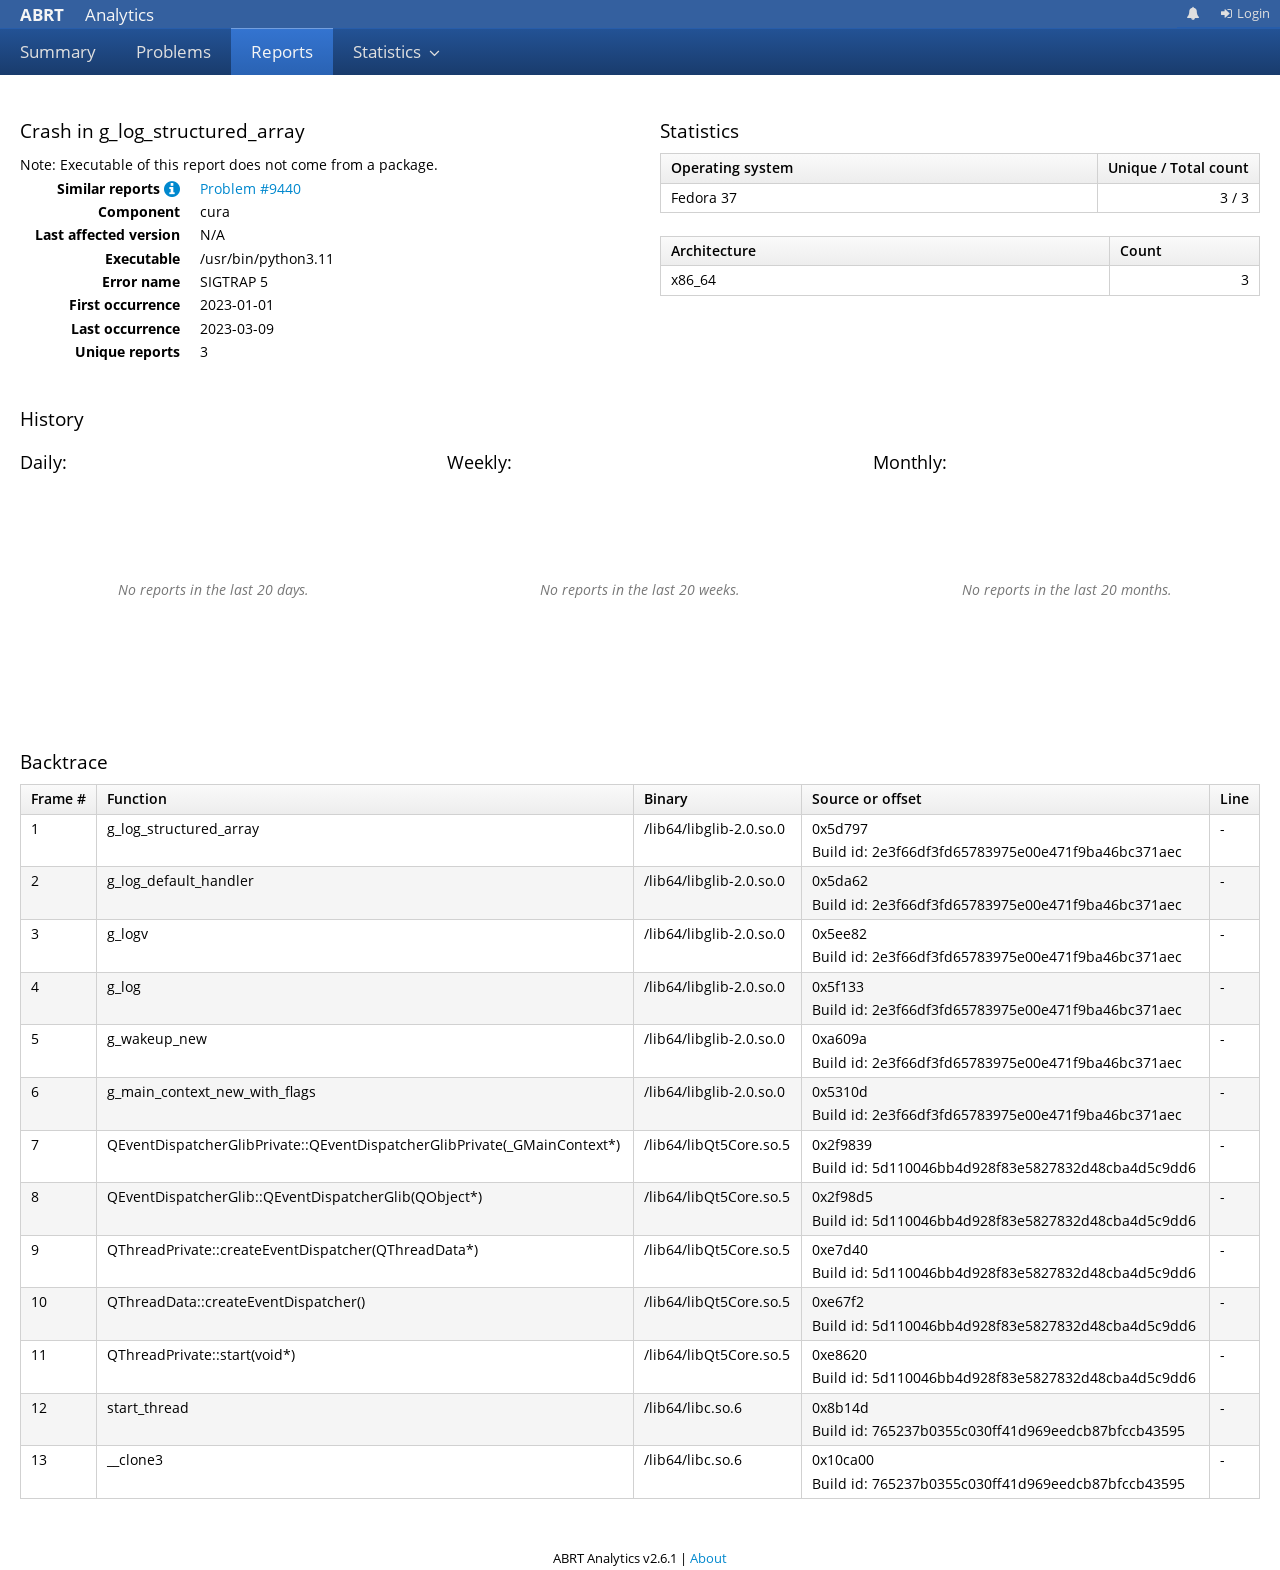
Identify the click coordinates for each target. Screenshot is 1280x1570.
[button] (172, 188)
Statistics (397, 51)
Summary (58, 51)
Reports (282, 51)
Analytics (87, 14)
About (708, 1558)
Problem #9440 (250, 188)
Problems (173, 51)
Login (1245, 13)
